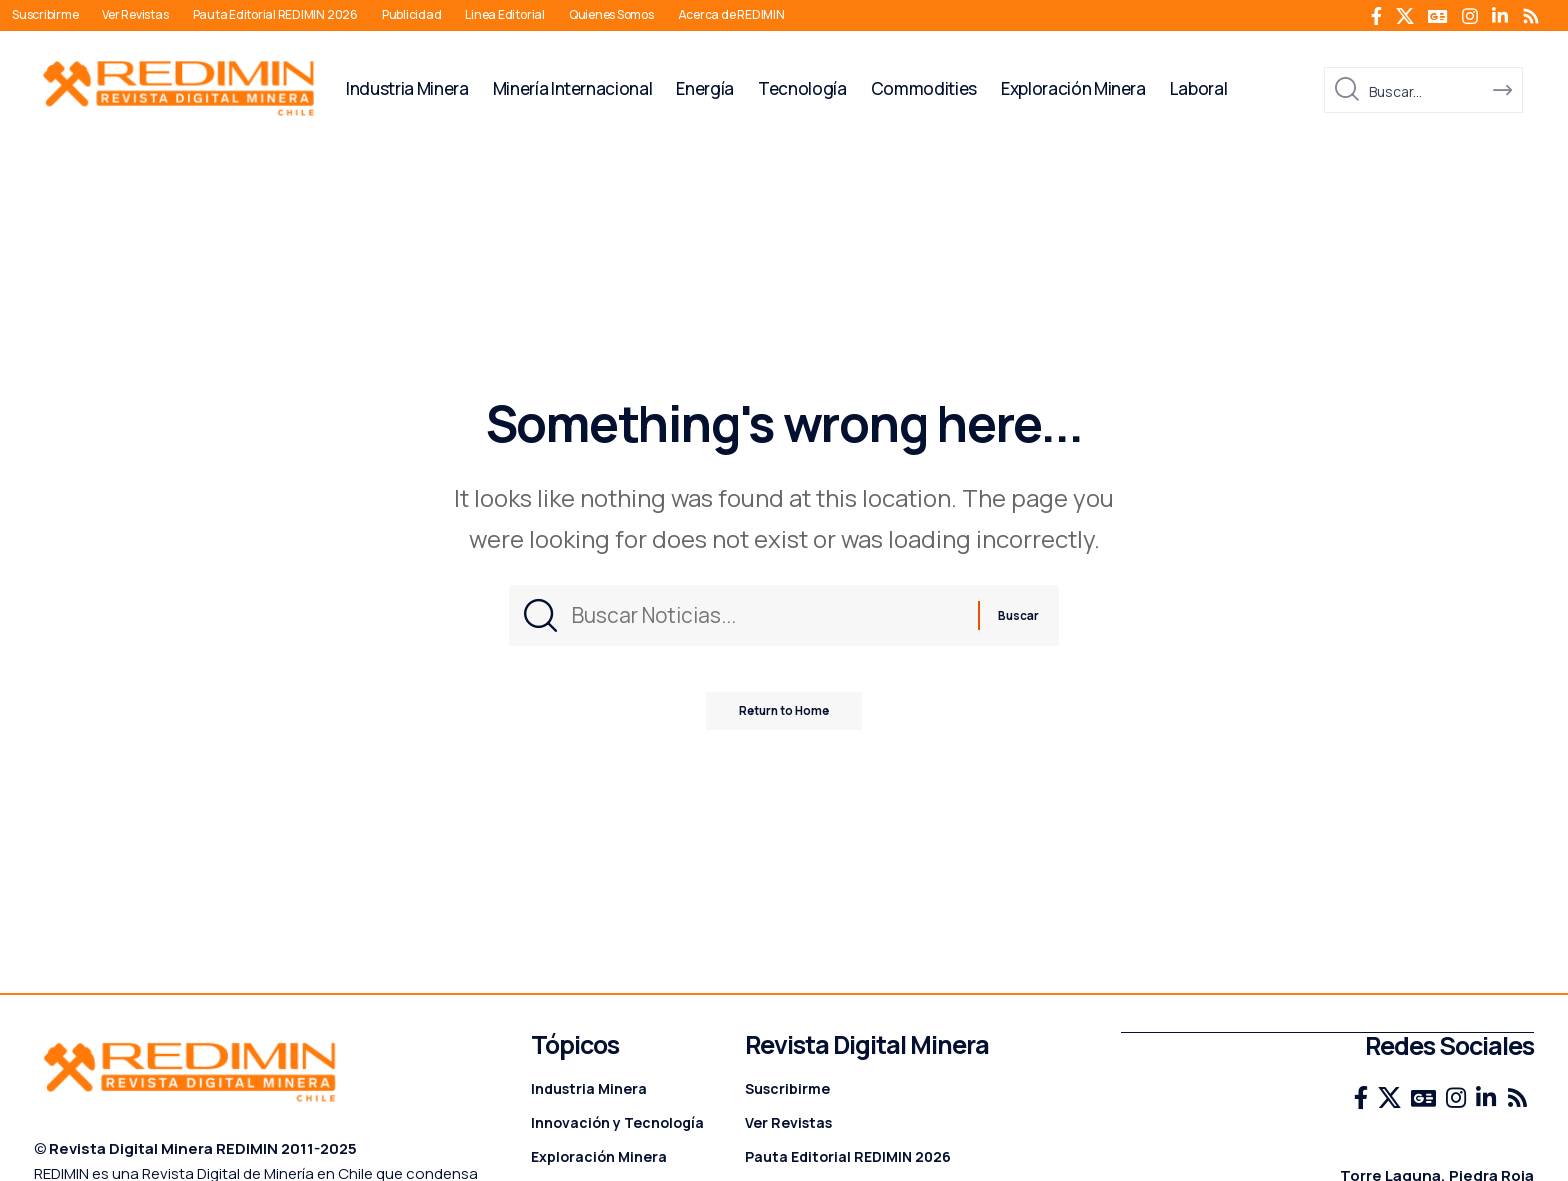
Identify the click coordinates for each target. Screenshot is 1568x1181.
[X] (1405, 16)
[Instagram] (1470, 16)
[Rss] (1531, 16)
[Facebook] (1376, 16)
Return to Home (784, 720)
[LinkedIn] (1500, 16)
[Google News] (1438, 16)
